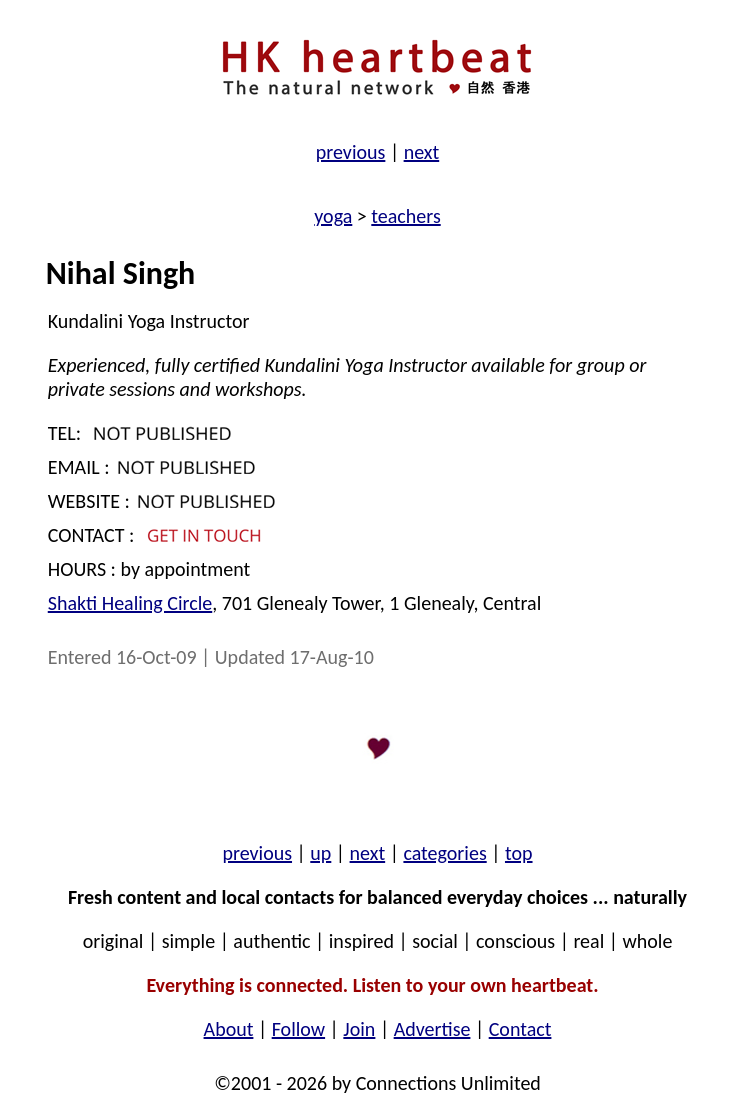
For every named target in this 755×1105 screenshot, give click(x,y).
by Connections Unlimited (434, 1083)
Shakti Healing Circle (130, 603)
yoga (333, 216)
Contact (520, 1029)
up (320, 853)
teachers (405, 216)
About (229, 1029)
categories (444, 853)
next (422, 152)
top (519, 853)
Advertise (432, 1029)
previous (351, 152)
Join (359, 1029)
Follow (298, 1029)
